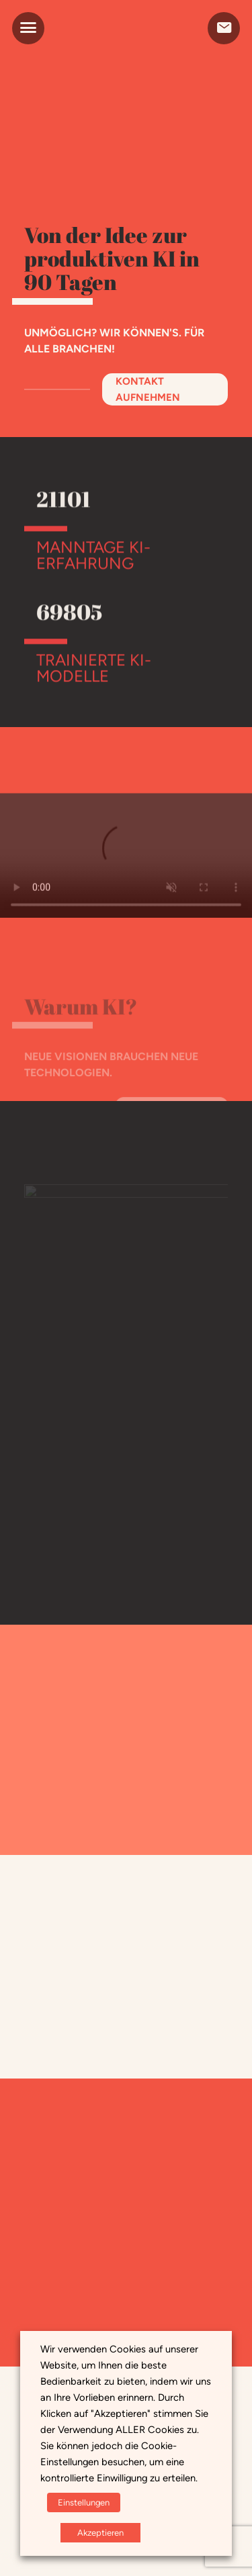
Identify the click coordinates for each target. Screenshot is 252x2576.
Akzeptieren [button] (100, 2533)
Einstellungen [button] (84, 2502)
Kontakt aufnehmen (148, 389)
